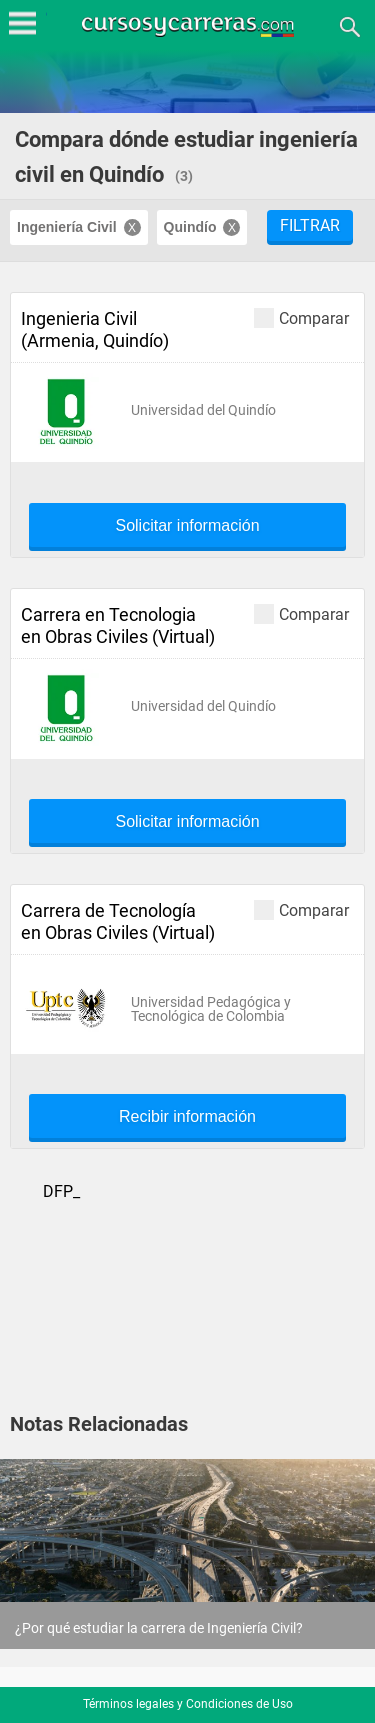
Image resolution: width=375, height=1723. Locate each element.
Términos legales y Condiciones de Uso (188, 1704)
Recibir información (187, 1117)
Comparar (301, 317)
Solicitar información (187, 526)
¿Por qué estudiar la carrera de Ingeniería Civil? (159, 1628)
